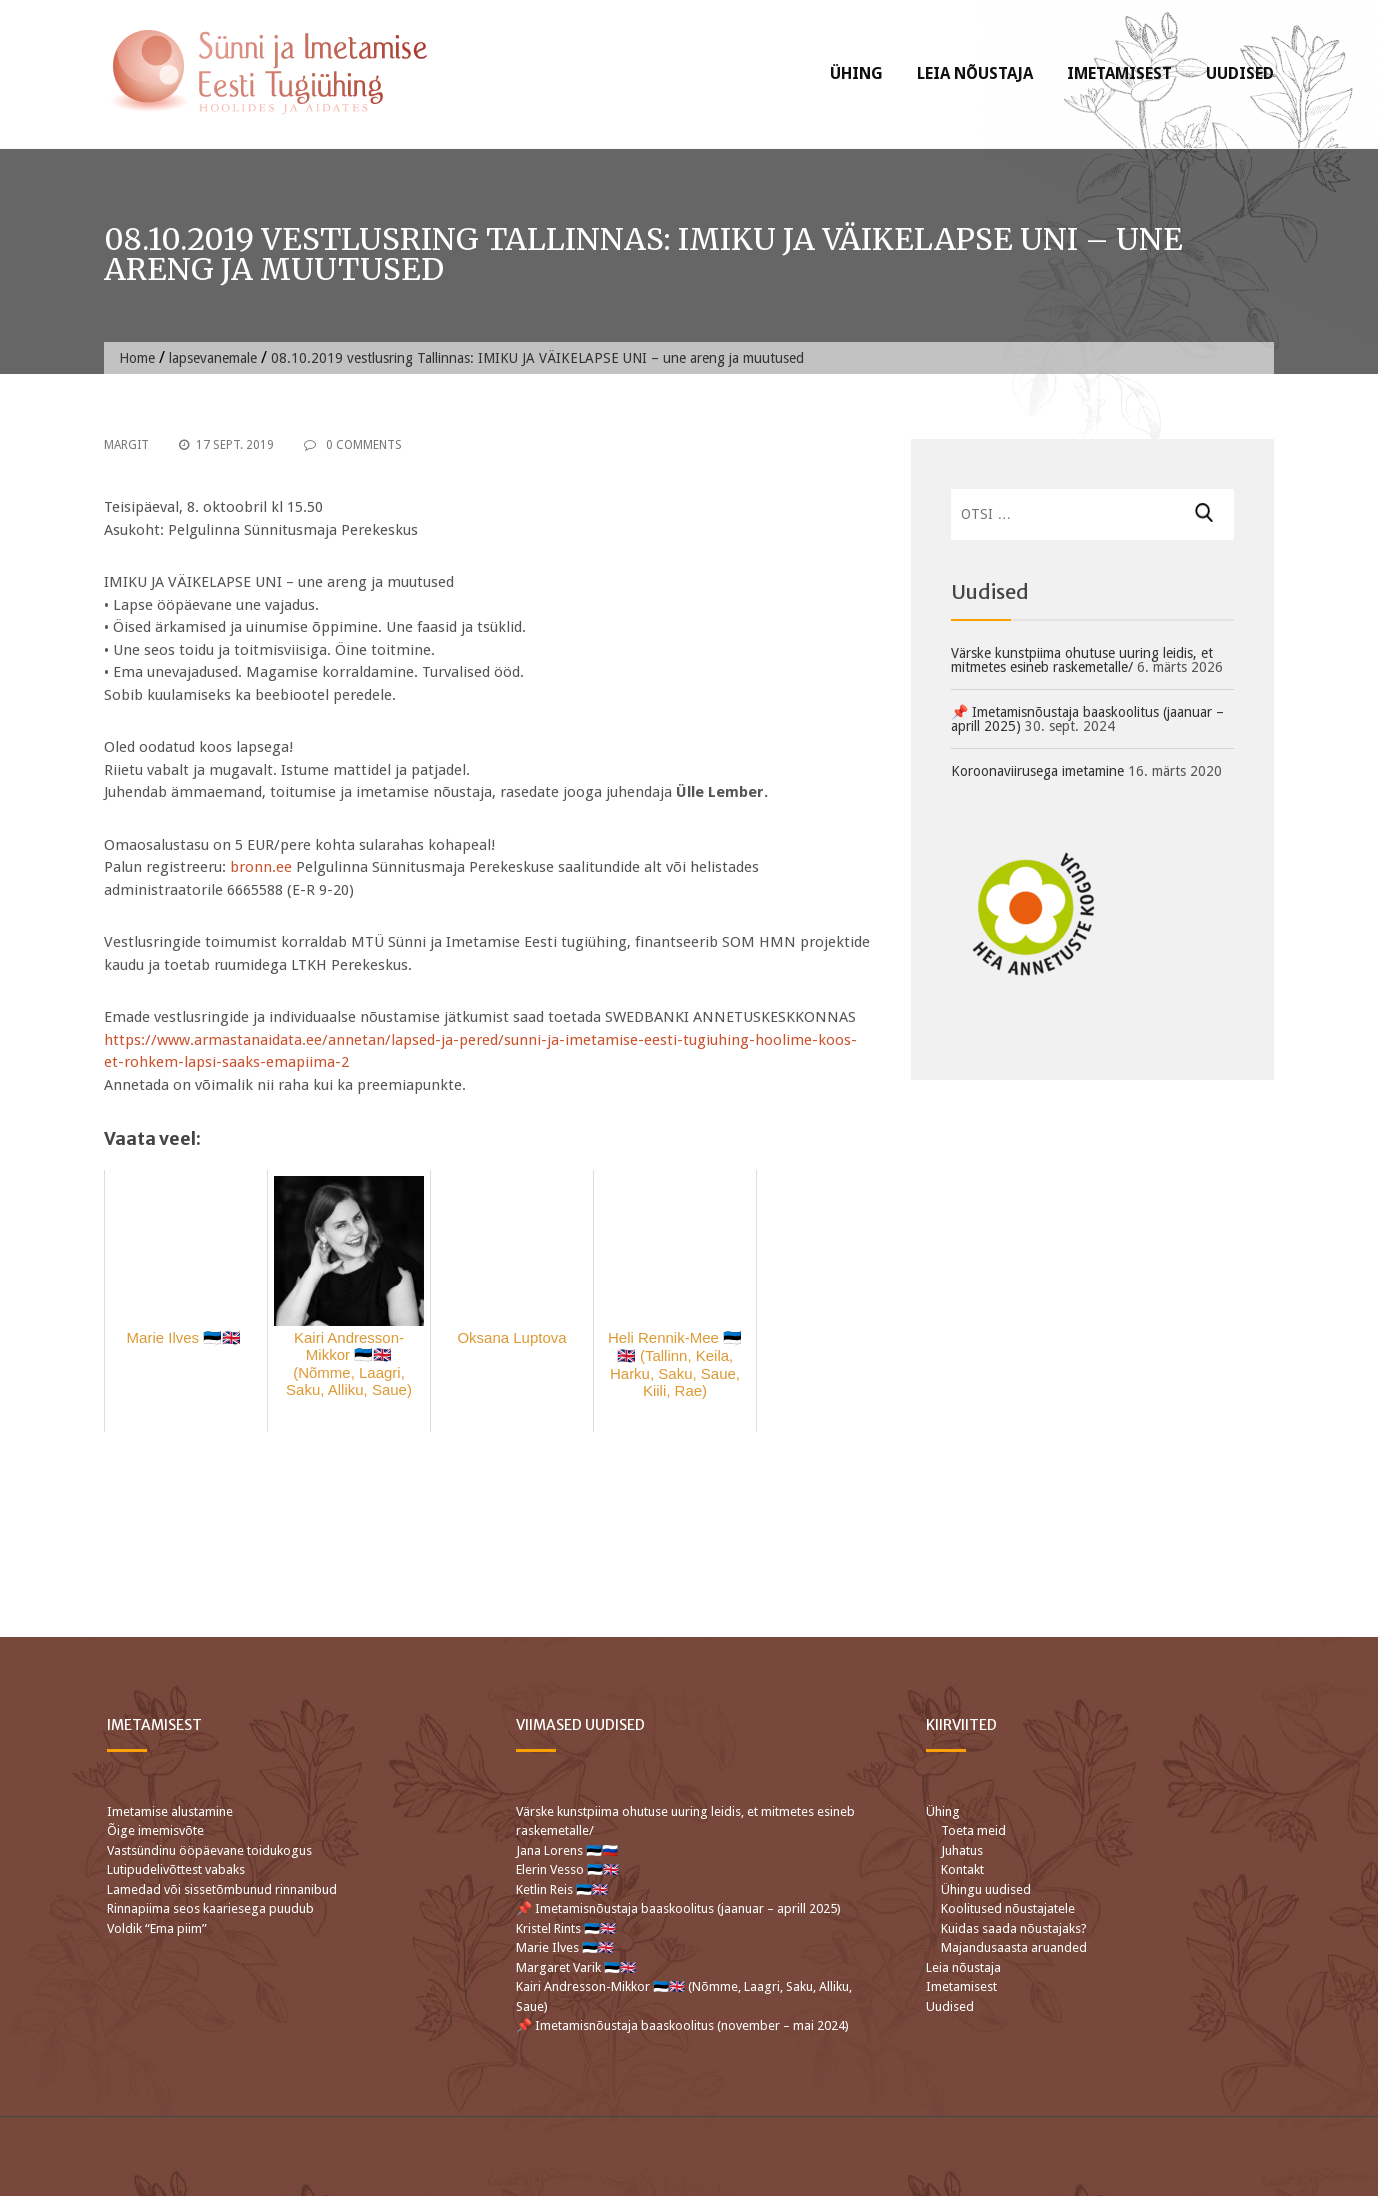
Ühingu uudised (986, 1889)
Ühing (856, 73)
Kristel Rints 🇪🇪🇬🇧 (566, 1928)
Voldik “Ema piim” (157, 1928)
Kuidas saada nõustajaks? (1014, 1928)
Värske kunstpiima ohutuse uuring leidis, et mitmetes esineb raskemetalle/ (1082, 660)
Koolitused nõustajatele (1008, 1908)
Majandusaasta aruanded (1014, 1947)
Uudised (1240, 73)
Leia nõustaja (975, 73)
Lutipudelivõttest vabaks (176, 1869)
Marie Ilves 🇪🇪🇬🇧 (566, 1947)
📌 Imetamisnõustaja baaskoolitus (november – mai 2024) (682, 2025)
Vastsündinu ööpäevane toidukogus (209, 1850)
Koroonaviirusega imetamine (1037, 771)
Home (137, 358)
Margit (126, 445)
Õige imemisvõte (155, 1830)
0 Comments (353, 445)
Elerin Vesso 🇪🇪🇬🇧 (567, 1869)
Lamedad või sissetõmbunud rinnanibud (222, 1889)
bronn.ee (261, 867)
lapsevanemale (213, 358)
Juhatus (962, 1850)
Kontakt (962, 1869)
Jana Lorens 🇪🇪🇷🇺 (567, 1850)
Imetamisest (1119, 73)
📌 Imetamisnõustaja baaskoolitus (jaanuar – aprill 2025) (1087, 719)
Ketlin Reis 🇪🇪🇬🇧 (562, 1889)
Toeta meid (973, 1830)
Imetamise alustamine (170, 1811)
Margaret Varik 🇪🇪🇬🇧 (577, 1967)
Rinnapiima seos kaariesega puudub (210, 1908)
